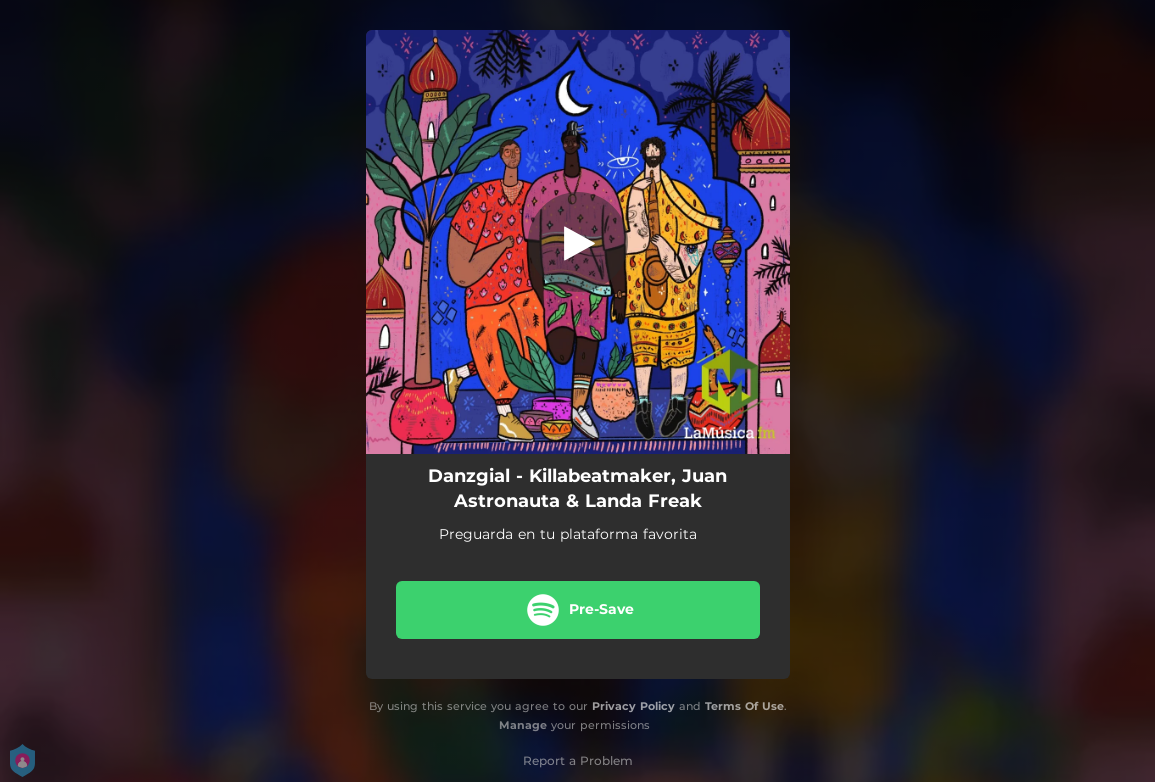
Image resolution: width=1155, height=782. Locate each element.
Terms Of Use (744, 706)
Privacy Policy (633, 706)
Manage (523, 725)
